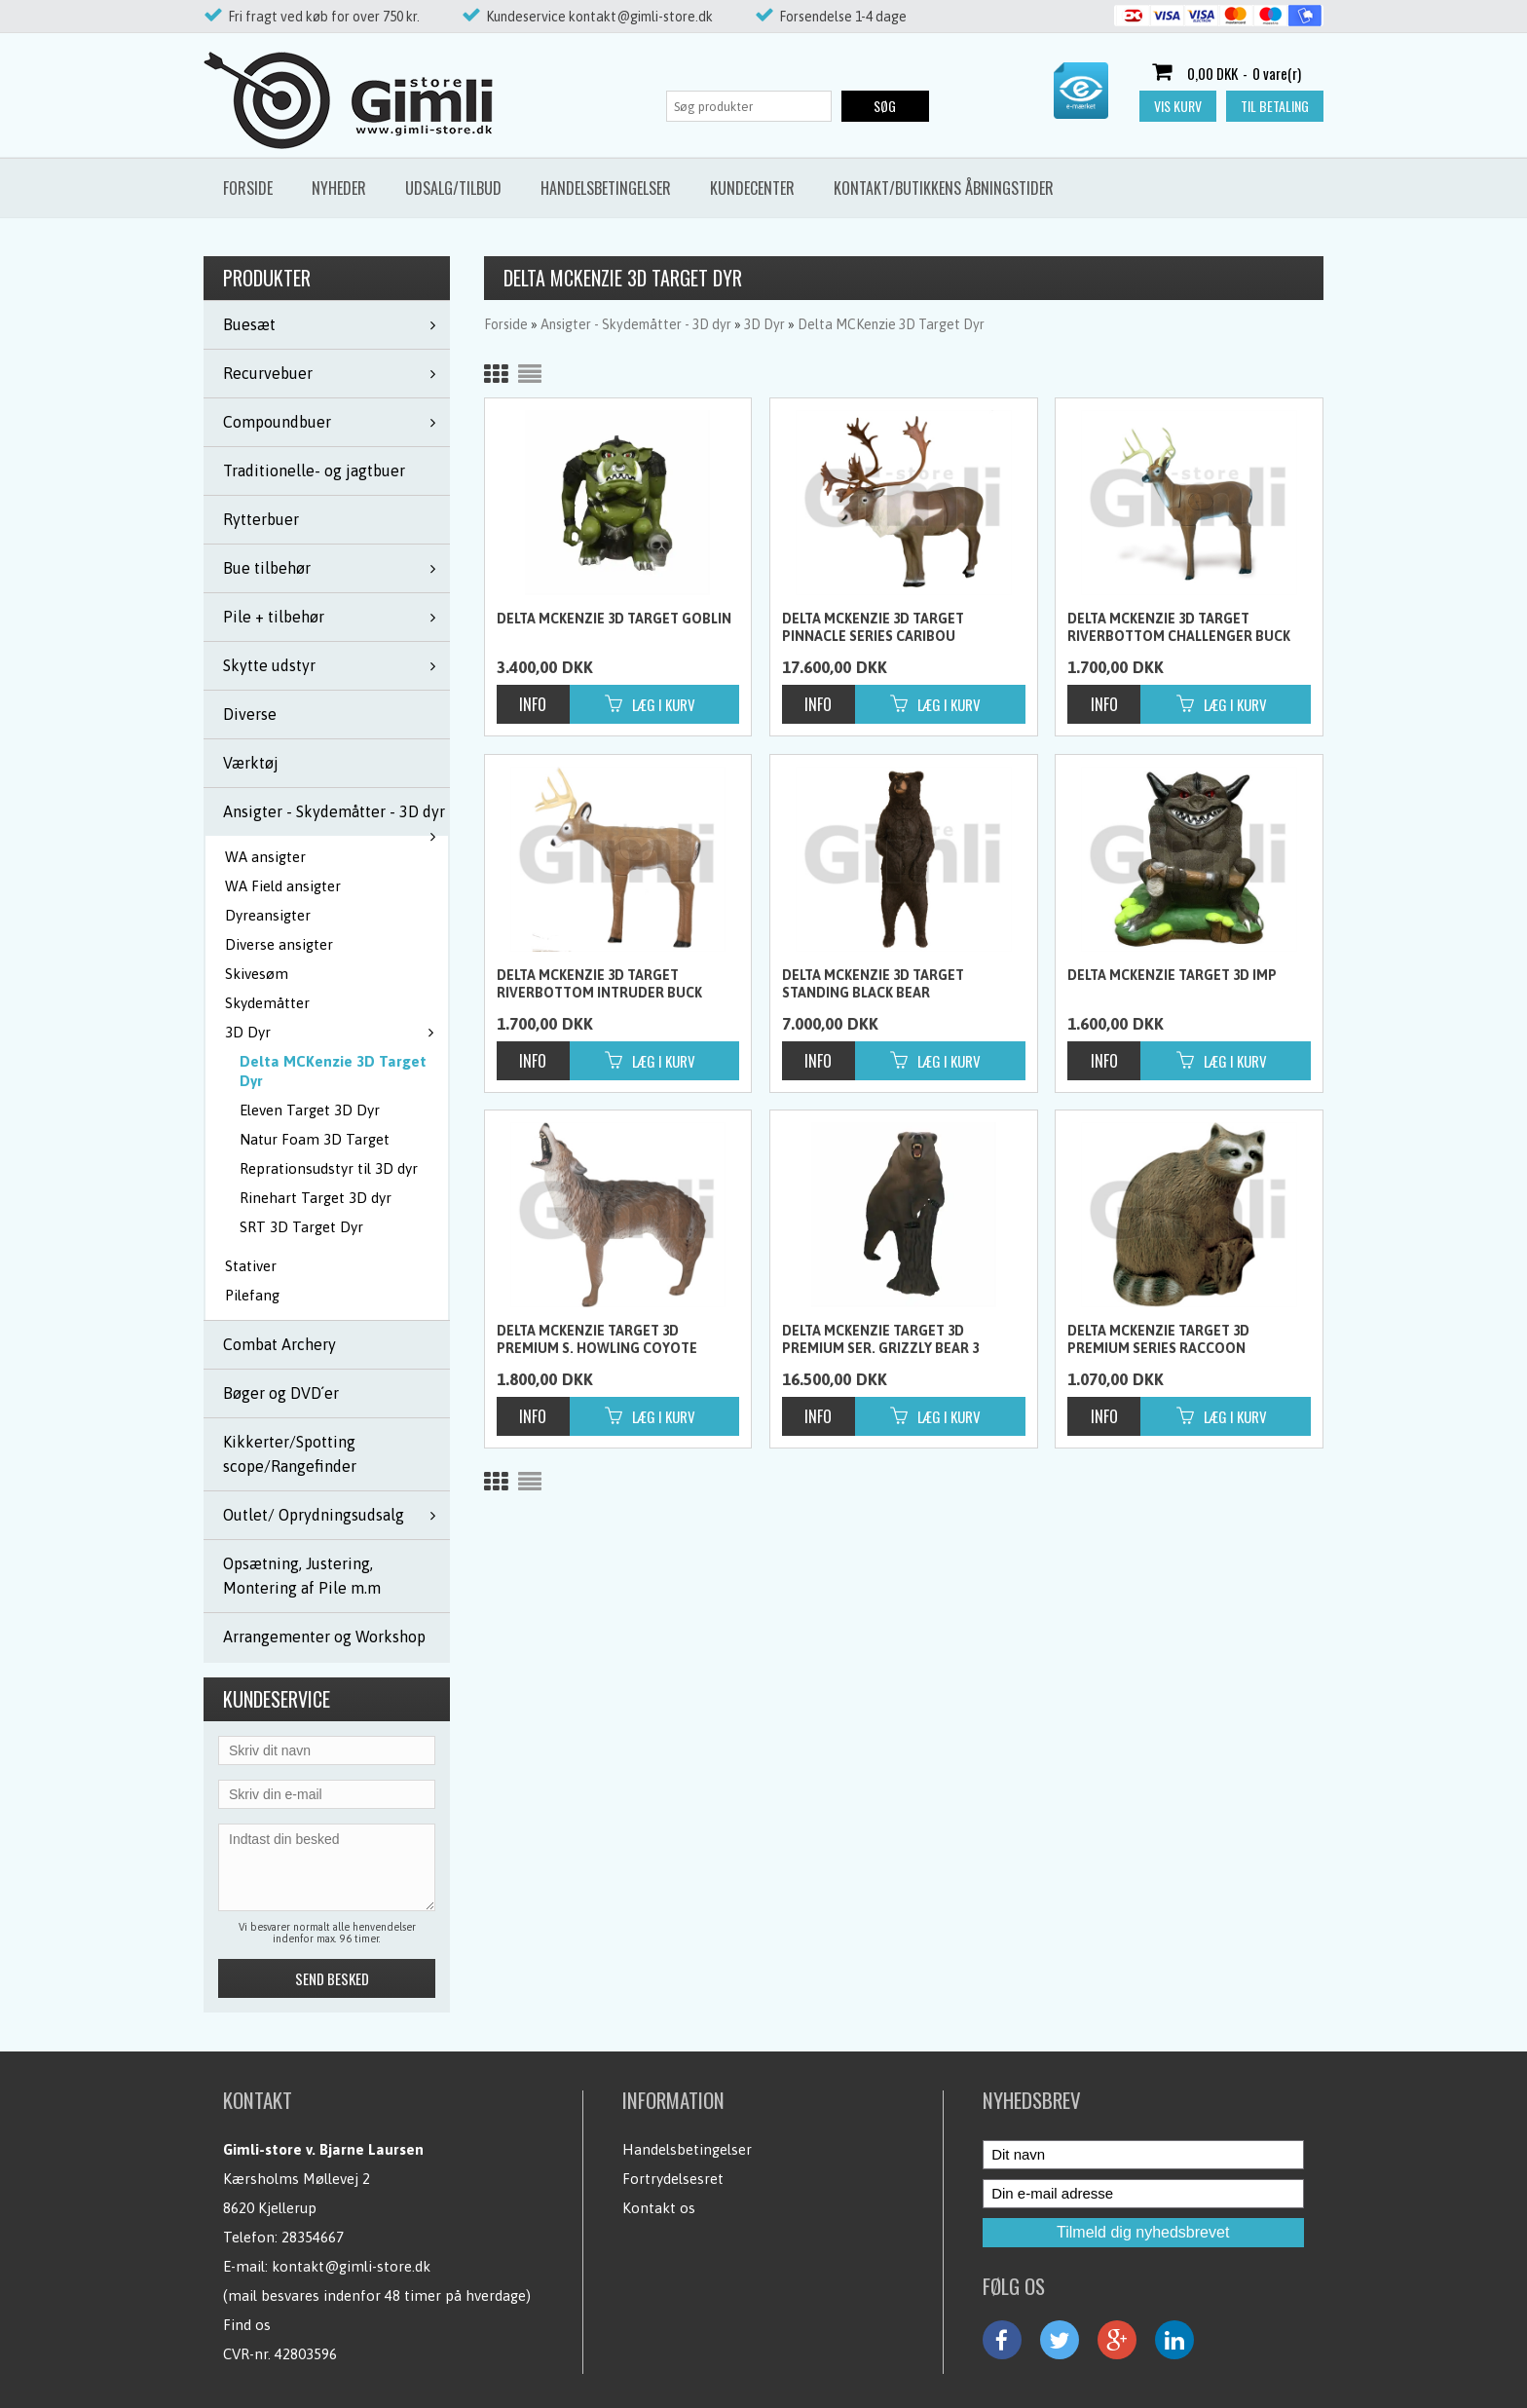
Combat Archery (279, 1344)
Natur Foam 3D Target (315, 1139)
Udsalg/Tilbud (453, 188)
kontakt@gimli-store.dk (351, 2266)
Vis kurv (1178, 105)
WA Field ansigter (283, 886)
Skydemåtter (267, 1003)
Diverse (250, 714)
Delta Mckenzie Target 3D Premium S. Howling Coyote (597, 1339)
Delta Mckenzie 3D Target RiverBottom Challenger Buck (1178, 627)
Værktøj (251, 762)
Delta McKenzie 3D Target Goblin (614, 618)
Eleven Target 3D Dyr (310, 1110)
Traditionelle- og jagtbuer (314, 470)
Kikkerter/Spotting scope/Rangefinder (289, 1454)
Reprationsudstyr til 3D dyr (329, 1168)
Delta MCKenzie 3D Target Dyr (333, 1071)
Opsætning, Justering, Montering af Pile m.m (302, 1576)
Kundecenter (752, 188)
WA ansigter (265, 856)
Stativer (251, 1266)
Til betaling (1275, 105)
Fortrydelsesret (673, 2178)
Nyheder (339, 188)
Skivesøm (256, 973)
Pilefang (252, 1295)
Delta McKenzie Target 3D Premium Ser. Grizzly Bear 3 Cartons (880, 1340)
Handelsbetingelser (605, 188)
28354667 (312, 2237)
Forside (248, 188)
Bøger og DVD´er (281, 1393)
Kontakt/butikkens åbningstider (944, 188)
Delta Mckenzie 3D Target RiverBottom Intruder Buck (599, 983)
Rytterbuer (261, 519)
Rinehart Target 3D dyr (315, 1197)
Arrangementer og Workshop (324, 1636)
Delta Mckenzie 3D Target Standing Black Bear (873, 983)
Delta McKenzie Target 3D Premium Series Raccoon (1158, 1339)
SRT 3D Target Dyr (301, 1227)
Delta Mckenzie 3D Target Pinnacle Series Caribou (873, 627)
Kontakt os (658, 2208)
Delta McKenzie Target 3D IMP (1172, 975)
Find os (247, 2324)
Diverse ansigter (279, 944)
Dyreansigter (268, 915)
